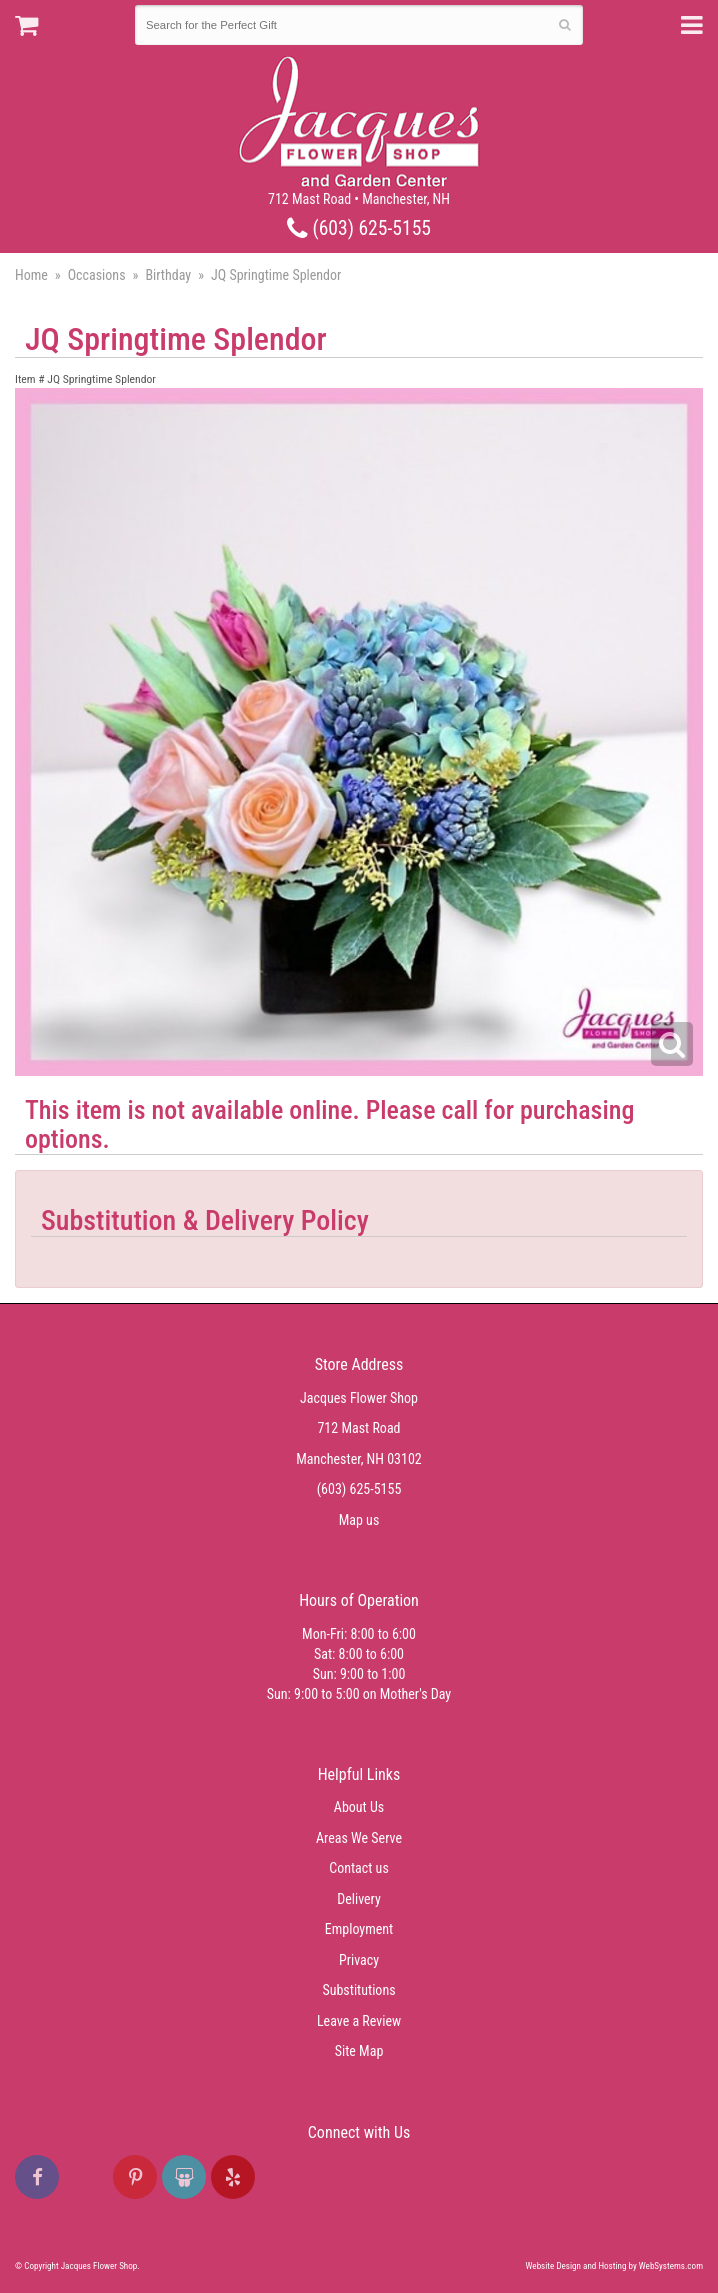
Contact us (359, 1868)
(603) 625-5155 (359, 228)
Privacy (359, 1960)
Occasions (97, 275)
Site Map (359, 2051)
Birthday (168, 275)
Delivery (359, 1899)
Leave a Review (359, 2021)
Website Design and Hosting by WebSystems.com (614, 2266)
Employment (359, 1929)
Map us (359, 1520)
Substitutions (358, 1990)
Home (31, 275)
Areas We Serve (359, 1838)
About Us (359, 1807)
